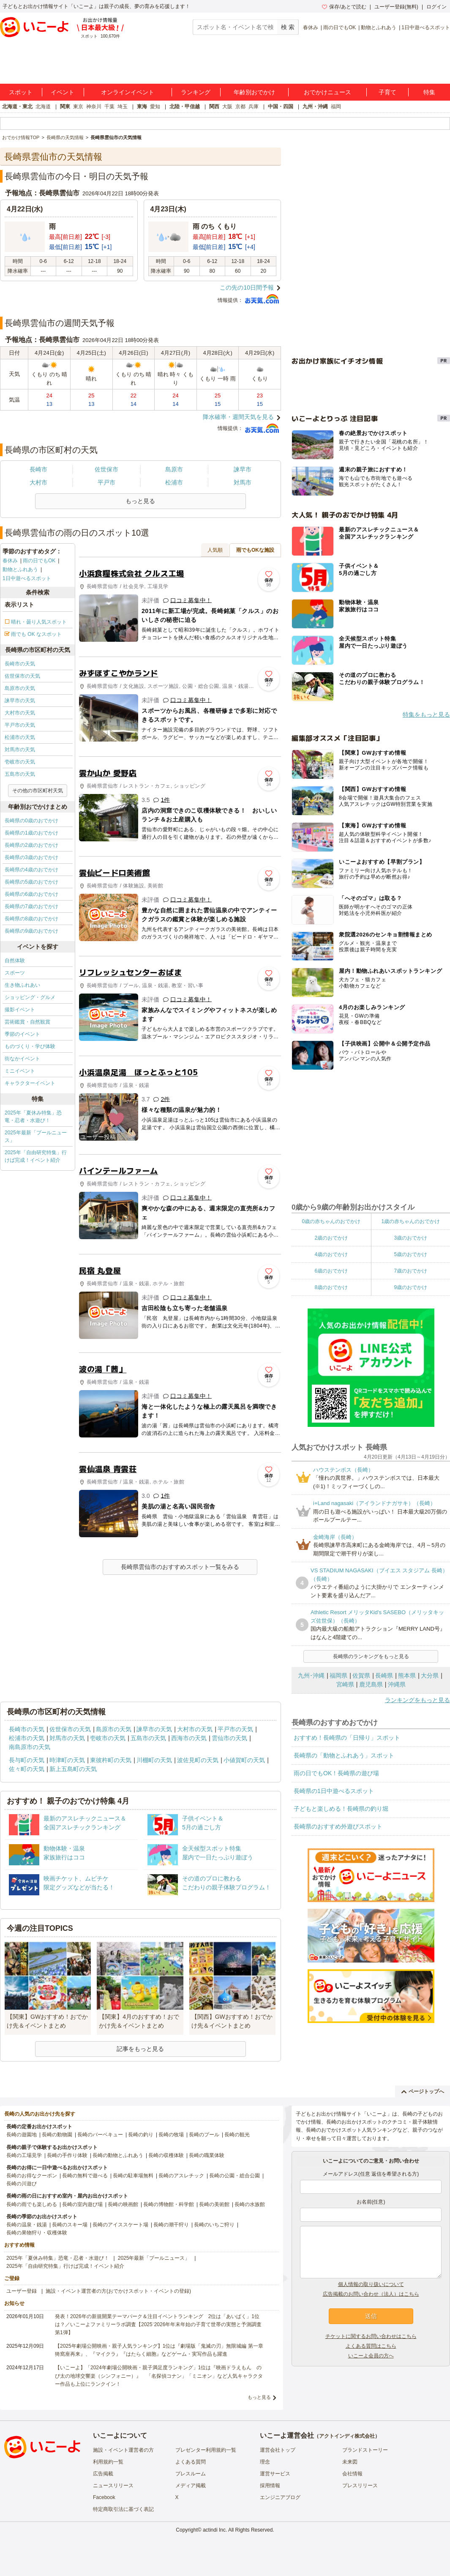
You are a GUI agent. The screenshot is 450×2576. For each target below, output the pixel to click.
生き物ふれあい (22, 985)
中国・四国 (280, 107)
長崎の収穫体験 (166, 2155)
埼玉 (122, 107)
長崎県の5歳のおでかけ (31, 882)
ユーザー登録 (21, 2291)
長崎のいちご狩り (214, 2225)
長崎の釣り (140, 2135)
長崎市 (38, 469)
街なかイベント (22, 1059)
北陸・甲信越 (184, 107)
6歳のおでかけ (331, 1271)
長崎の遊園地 (21, 2135)
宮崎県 (345, 1684)
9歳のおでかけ (410, 1287)
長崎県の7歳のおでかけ (31, 906)
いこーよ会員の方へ (371, 2356)
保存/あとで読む (344, 7)
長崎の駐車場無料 (133, 2176)
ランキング (195, 92)
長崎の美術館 (214, 2204)
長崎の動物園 (57, 2135)
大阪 (227, 107)
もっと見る (259, 2397)
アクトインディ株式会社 (347, 2436)
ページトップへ (422, 2091)
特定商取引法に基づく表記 (123, 2509)
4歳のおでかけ (331, 1254)
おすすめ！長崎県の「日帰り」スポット (347, 1737)
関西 (214, 107)
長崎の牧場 (171, 2135)
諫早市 (242, 469)
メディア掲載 (190, 2485)
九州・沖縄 (315, 107)
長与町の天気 (26, 1760)
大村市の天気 (20, 713)
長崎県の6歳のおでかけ (31, 894)
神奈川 (93, 107)
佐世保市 (106, 469)
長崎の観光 (237, 2135)
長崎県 (384, 1675)
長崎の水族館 (250, 2204)
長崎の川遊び (21, 2184)
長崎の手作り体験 (67, 2155)
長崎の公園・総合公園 (234, 2176)
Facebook (104, 2497)
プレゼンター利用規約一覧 (205, 2450)
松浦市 (174, 482)
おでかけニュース (327, 92)
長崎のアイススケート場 (120, 2225)
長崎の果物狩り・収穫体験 (36, 2233)
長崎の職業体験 (206, 2155)
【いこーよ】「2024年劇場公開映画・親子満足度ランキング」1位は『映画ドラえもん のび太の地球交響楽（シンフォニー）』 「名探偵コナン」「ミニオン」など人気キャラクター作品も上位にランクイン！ (159, 2376)
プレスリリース (360, 2485)
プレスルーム (190, 2474)
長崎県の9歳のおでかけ (31, 931)
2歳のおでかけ (331, 1238)
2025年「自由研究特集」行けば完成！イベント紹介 (36, 1156)
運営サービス (275, 2474)
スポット (21, 92)
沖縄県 (397, 1684)
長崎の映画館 (123, 2204)
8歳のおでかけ (331, 1287)
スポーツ (15, 973)
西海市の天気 (189, 1738)
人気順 (215, 550)
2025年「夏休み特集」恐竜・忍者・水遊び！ (33, 1116)
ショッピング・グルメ (30, 997)
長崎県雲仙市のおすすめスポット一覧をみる (180, 1566)
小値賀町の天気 (244, 1760)
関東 (65, 107)
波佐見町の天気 (197, 1760)
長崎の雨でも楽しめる (31, 2204)
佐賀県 (361, 1675)
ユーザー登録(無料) (396, 7)
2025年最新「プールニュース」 (36, 1136)
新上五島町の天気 (73, 1769)
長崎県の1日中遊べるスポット (334, 1791)
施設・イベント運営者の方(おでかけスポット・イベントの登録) (118, 2291)
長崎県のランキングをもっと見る (371, 1656)
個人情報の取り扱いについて (371, 2284)
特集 (429, 92)
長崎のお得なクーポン (31, 2176)
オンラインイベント (127, 92)
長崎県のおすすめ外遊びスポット (338, 1826)
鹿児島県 (371, 1684)
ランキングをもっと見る (417, 1700)
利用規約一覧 (108, 2462)
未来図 (349, 2462)
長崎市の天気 (20, 664)
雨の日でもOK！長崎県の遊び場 (336, 1773)
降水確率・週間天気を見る (238, 416)
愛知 (155, 107)
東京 (78, 107)
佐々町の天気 (26, 1769)
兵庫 (253, 107)
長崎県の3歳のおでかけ (31, 857)
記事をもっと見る (140, 2048)
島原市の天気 (20, 688)
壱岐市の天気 (20, 762)
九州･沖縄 (311, 1675)
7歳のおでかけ (410, 1271)
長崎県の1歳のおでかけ (31, 833)
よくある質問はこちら (371, 2346)
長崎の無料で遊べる (85, 2176)
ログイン (436, 7)
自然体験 (15, 961)
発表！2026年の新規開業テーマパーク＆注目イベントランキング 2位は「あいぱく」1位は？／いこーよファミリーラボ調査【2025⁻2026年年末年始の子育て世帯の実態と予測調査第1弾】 (158, 2324)
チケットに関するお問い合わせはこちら (371, 2336)
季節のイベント (22, 1034)
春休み (310, 27)
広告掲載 (103, 2474)
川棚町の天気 (154, 1760)
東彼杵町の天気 (110, 1760)
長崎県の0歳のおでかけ (31, 821)
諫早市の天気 (20, 701)
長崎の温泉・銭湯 (26, 2225)
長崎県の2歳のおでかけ (31, 845)
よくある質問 (190, 2462)
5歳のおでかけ (410, 1254)
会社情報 (352, 2474)
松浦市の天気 (20, 737)
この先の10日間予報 (247, 287)
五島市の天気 (20, 774)
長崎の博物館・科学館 (168, 2204)
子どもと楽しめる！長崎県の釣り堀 (341, 1808)
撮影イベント (20, 1010)
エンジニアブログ (280, 2497)
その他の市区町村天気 (37, 791)
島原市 (174, 469)
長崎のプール (204, 2135)
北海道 (43, 107)
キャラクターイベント (30, 1083)
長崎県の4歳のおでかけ (31, 870)
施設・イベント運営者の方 (123, 2450)
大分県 (430, 1675)
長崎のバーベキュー (100, 2135)
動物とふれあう (378, 27)
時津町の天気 (67, 1760)
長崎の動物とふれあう (118, 2155)
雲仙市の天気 (229, 1738)
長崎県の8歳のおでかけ (31, 919)
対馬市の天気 (20, 750)
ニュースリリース (113, 2485)
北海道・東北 (17, 107)
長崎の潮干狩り (171, 2225)
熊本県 (407, 1675)
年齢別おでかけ (254, 92)
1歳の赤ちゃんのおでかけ (410, 1221)
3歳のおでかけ (410, 1238)
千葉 (109, 107)
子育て (387, 92)
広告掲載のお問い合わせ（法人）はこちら (371, 2294)
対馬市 (242, 482)
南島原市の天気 (29, 1747)
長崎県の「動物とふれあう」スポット (344, 1755)
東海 (142, 107)
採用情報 (270, 2485)
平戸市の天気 (20, 725)
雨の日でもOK (339, 27)
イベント (62, 92)
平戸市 (106, 482)
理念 (265, 2462)
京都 (240, 107)
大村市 (38, 482)
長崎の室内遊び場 (82, 2204)
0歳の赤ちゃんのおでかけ (331, 1221)
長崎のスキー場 (69, 2225)
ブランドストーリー (365, 2450)
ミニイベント (20, 1071)
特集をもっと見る (426, 714)
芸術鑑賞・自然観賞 (27, 1022)
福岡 (336, 107)
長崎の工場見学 (24, 2155)
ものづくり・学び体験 (30, 1046)
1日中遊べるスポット (425, 27)
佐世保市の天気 (22, 676)
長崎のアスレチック (181, 2176)
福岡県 (338, 1675)
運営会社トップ (277, 2450)
